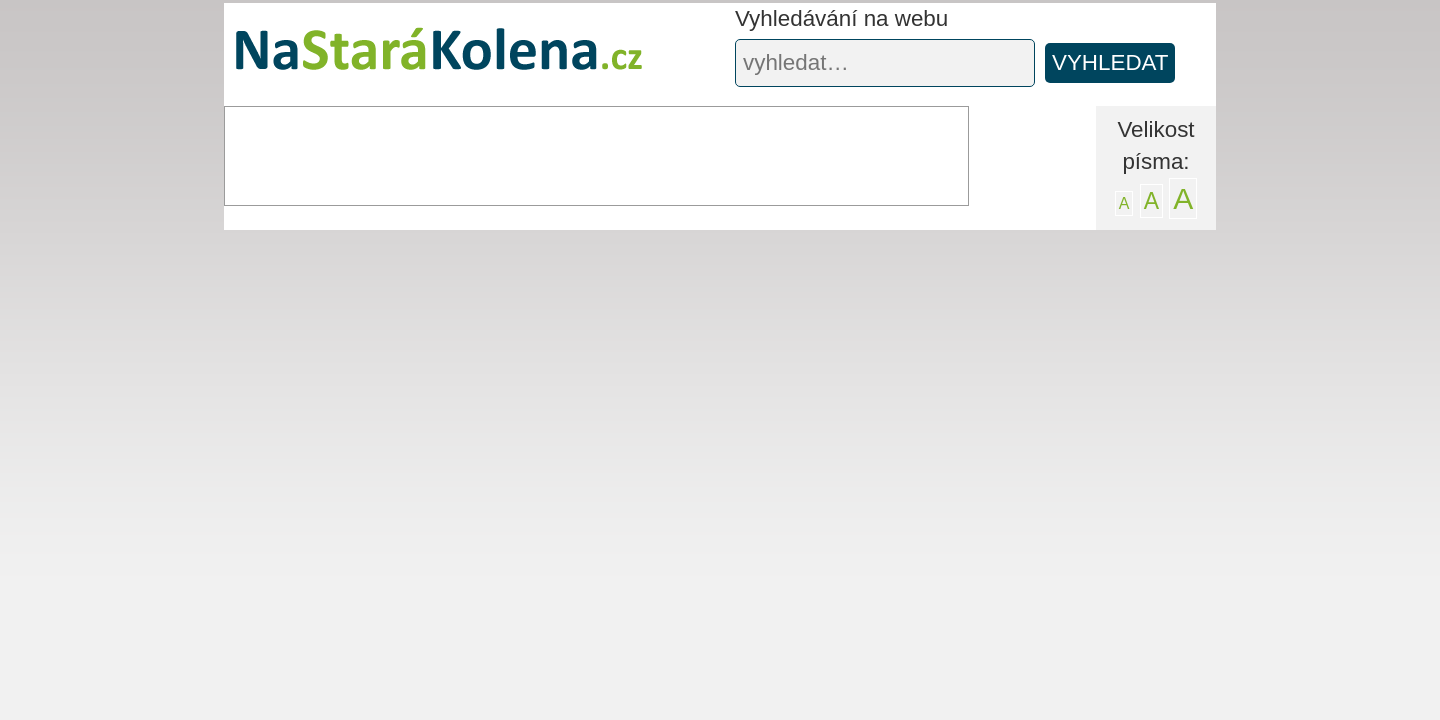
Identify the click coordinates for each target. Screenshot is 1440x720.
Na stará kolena (415, 59)
